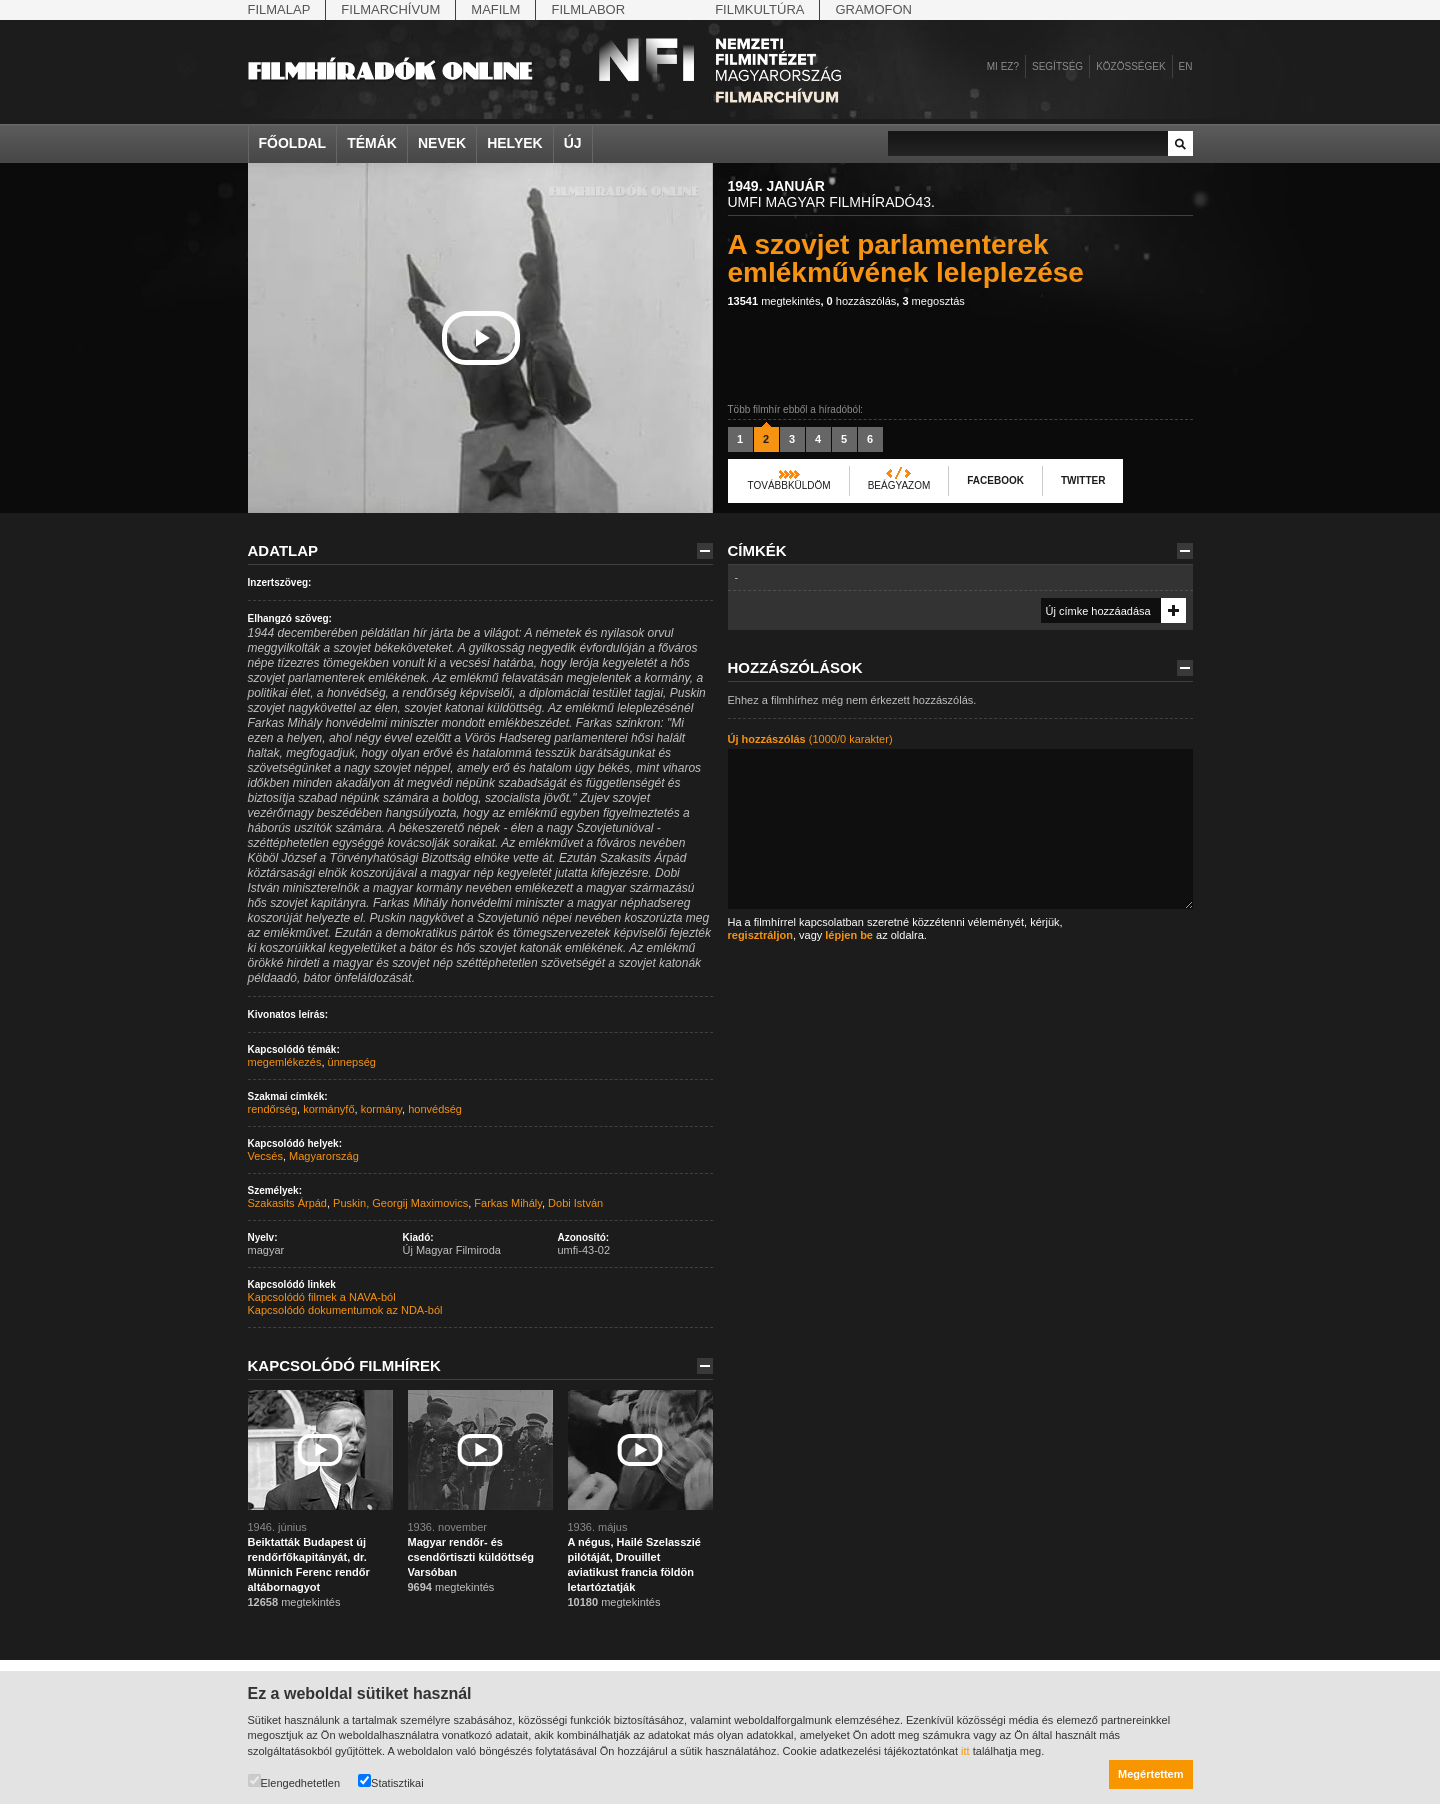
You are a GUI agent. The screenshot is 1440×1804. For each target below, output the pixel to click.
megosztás (933, 301)
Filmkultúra (759, 9)
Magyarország (324, 1156)
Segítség (1057, 66)
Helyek (515, 143)
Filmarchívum (390, 9)
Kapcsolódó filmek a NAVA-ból (322, 1297)
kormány (381, 1109)
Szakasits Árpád (287, 1203)
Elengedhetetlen (294, 1781)
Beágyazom (899, 485)
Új (573, 143)
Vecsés (265, 1156)
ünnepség (352, 1062)
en (1186, 66)
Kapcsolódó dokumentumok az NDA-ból (345, 1310)
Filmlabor (588, 9)
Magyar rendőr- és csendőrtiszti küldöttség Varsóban (471, 1557)
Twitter (1083, 480)
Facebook (995, 480)
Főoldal (293, 143)
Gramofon (873, 9)
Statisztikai (391, 1781)
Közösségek (1130, 66)
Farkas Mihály (508, 1203)
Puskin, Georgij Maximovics (400, 1203)
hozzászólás (862, 301)
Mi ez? (1003, 66)
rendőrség (273, 1109)
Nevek (442, 143)
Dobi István (575, 1203)
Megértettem (1150, 1774)
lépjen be (849, 935)
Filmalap (279, 9)
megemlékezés (285, 1062)
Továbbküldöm (789, 485)
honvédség (435, 1109)
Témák (372, 143)
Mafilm (495, 9)
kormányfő (328, 1109)
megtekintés (774, 301)
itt (965, 1751)
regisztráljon (760, 935)
